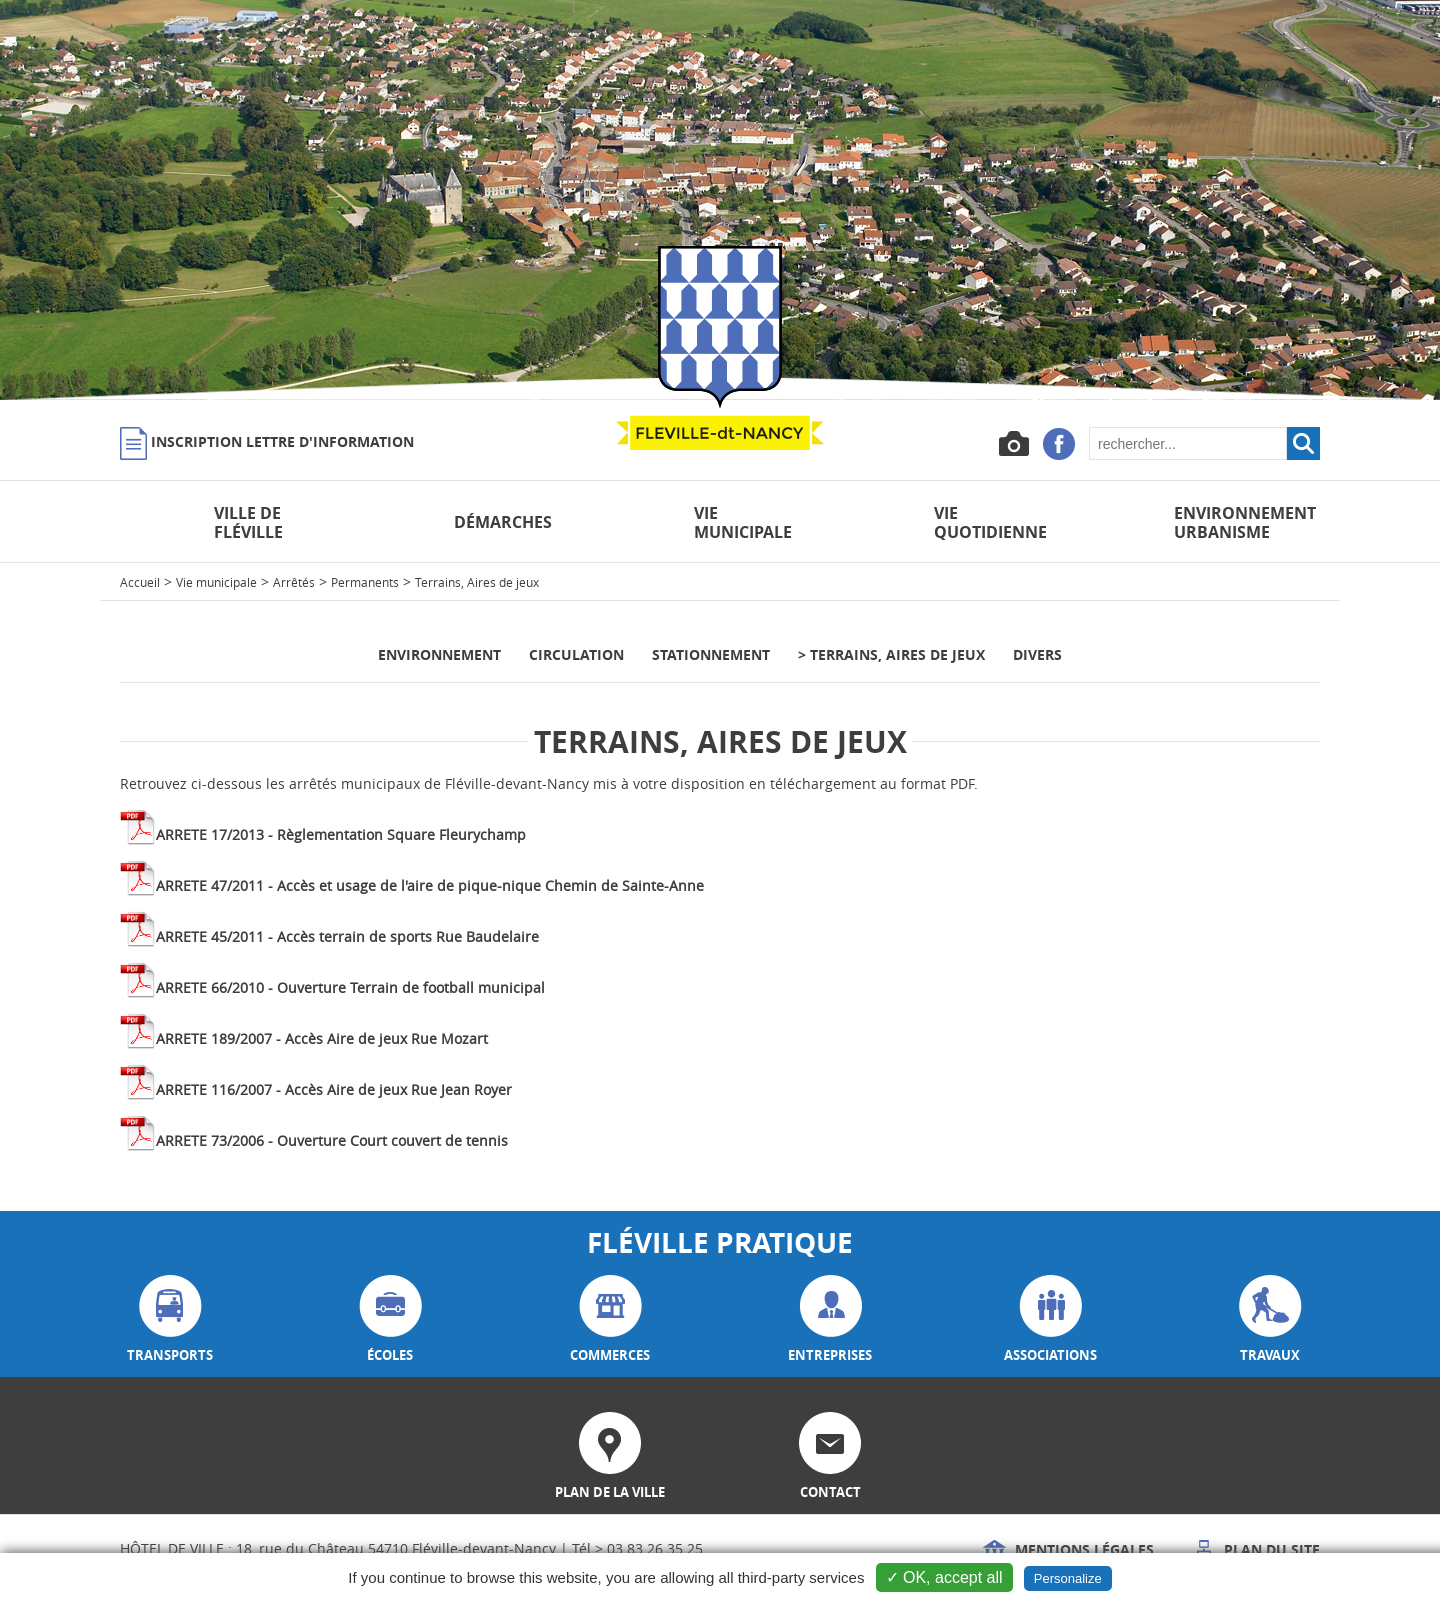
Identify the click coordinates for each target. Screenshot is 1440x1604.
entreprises (830, 1319)
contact (830, 1456)
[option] (720, 200)
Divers (1037, 654)
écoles (390, 1319)
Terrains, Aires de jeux (477, 582)
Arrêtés (294, 582)
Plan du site (1256, 1549)
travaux (1270, 1319)
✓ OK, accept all (944, 1577)
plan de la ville (610, 1456)
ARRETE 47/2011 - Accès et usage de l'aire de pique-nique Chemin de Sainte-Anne (430, 885)
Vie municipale (216, 582)
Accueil (140, 582)
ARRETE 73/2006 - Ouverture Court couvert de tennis (332, 1140)
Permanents (365, 582)
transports (170, 1319)
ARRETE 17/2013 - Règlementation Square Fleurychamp (341, 834)
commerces (610, 1319)
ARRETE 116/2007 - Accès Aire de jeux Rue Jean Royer (334, 1089)
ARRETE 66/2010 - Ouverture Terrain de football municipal (350, 987)
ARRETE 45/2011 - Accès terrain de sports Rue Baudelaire (347, 936)
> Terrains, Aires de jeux (891, 654)
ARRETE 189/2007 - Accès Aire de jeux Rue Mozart (322, 1038)
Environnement (439, 654)
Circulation (576, 654)
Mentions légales (1068, 1549)
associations (1050, 1319)
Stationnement (711, 654)
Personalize (1068, 1578)
